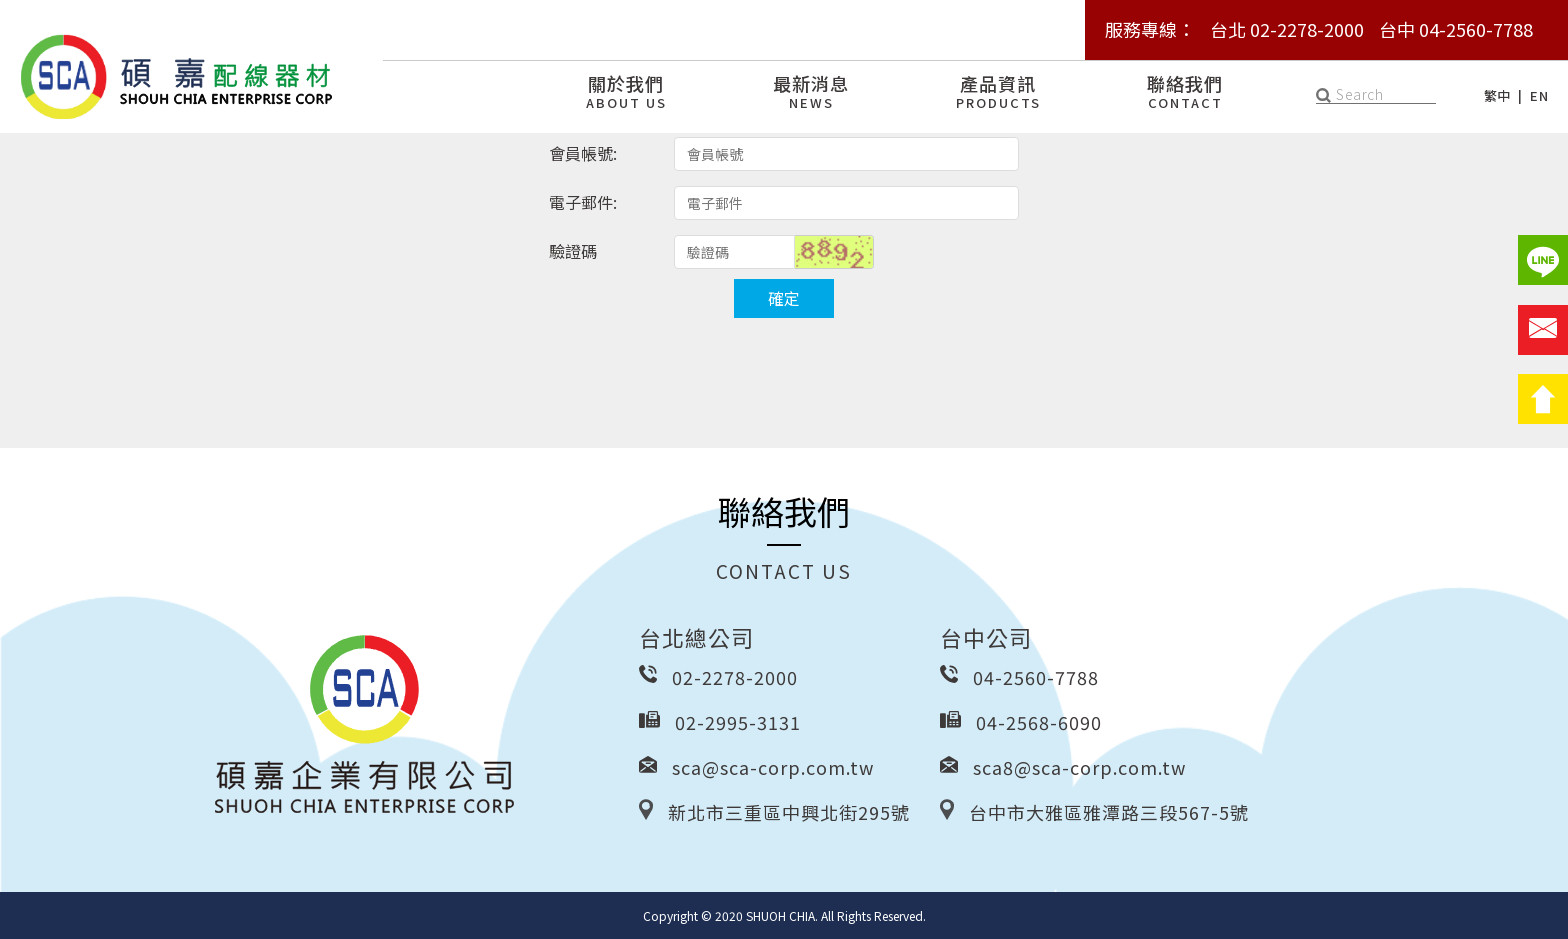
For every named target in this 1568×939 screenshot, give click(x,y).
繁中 (1497, 95)
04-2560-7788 (1036, 677)
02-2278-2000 (735, 677)
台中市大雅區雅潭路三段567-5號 (1109, 812)
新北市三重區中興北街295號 (789, 812)
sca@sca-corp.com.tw (773, 767)
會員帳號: (583, 153)
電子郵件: (583, 202)
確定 (784, 298)
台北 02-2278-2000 (1287, 29)
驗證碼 (573, 251)
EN (1539, 95)
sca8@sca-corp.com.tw (1079, 767)
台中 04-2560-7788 (1456, 29)
